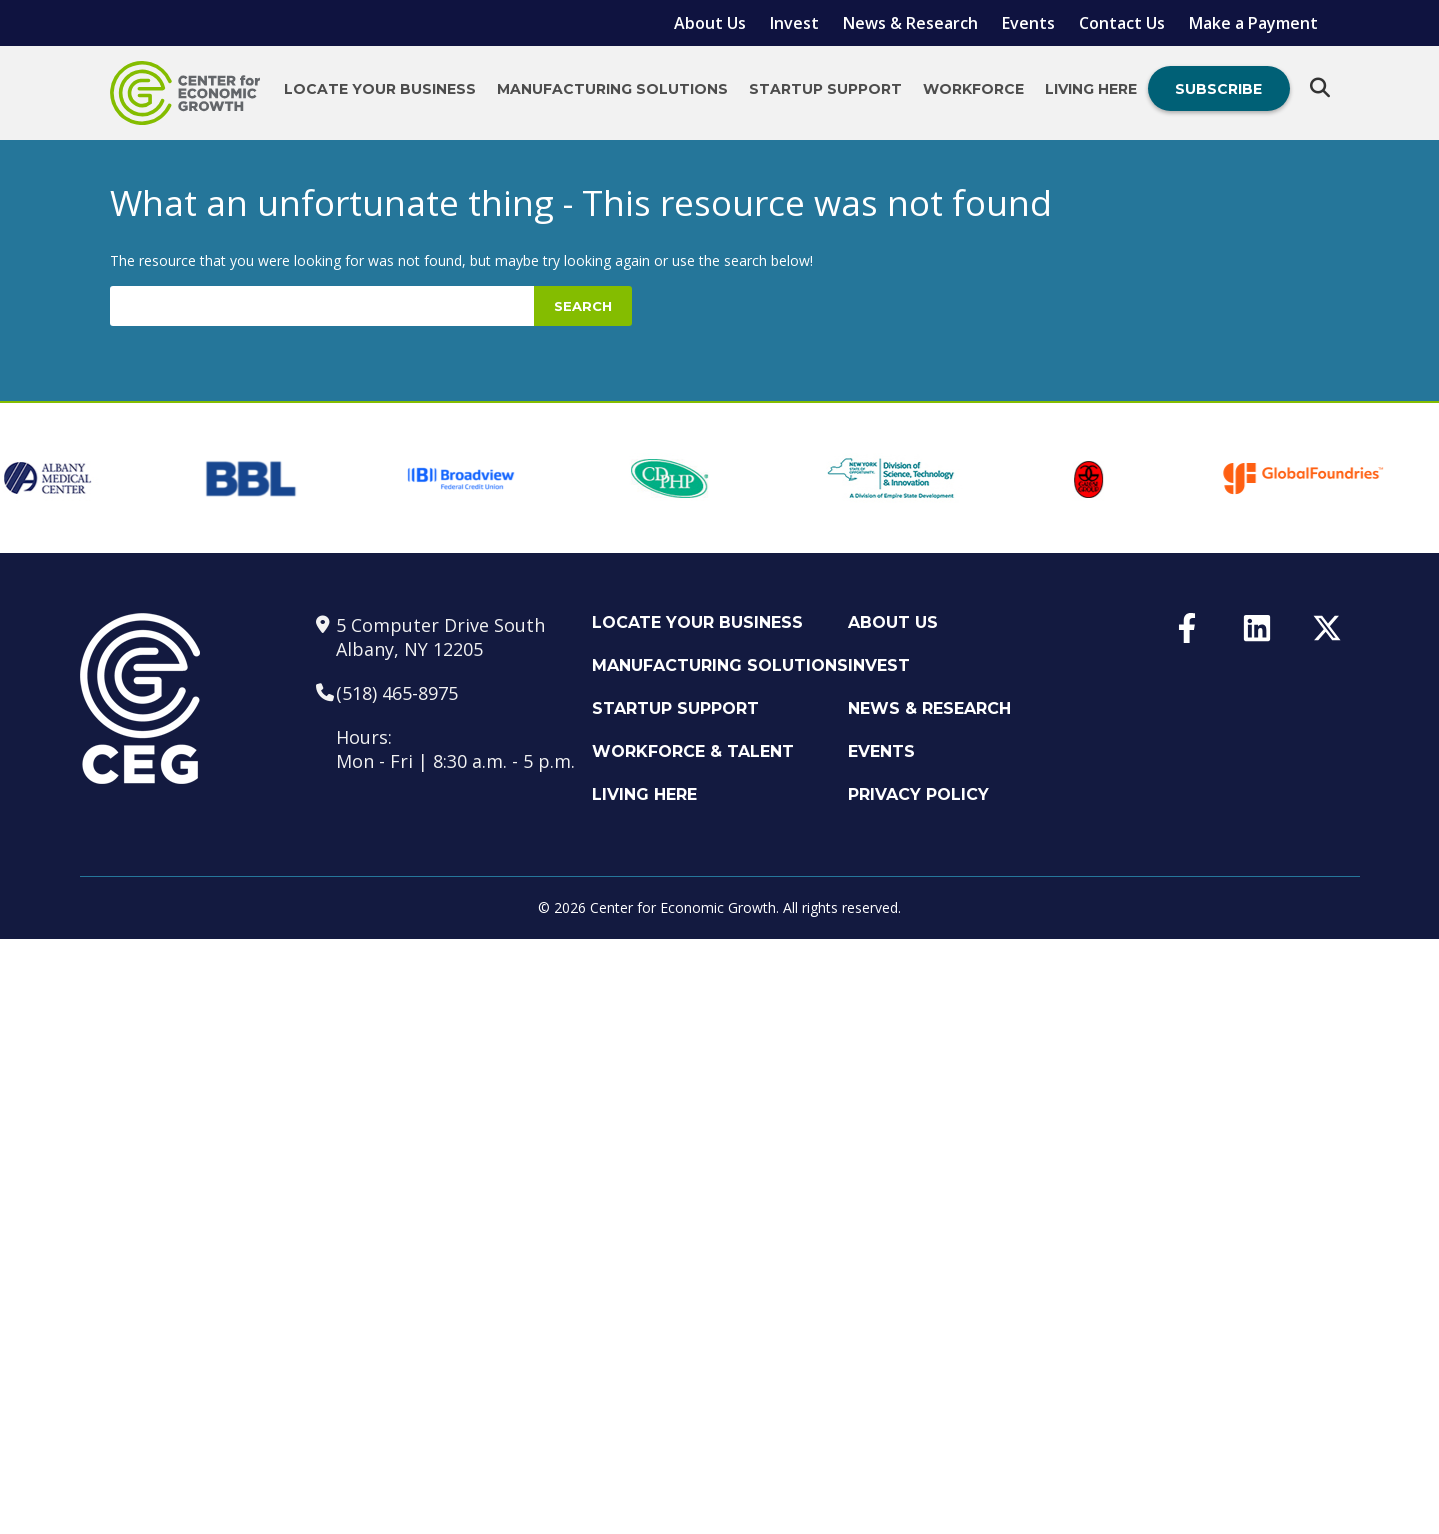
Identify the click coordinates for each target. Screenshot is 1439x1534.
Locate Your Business (380, 89)
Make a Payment (1253, 23)
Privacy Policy (918, 794)
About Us (710, 23)
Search (583, 306)
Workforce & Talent (693, 751)
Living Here (1091, 89)
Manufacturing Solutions (612, 89)
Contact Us (1122, 23)
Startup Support (825, 89)
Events (1028, 23)
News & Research (910, 23)
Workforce (973, 89)
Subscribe (1218, 89)
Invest (794, 23)
